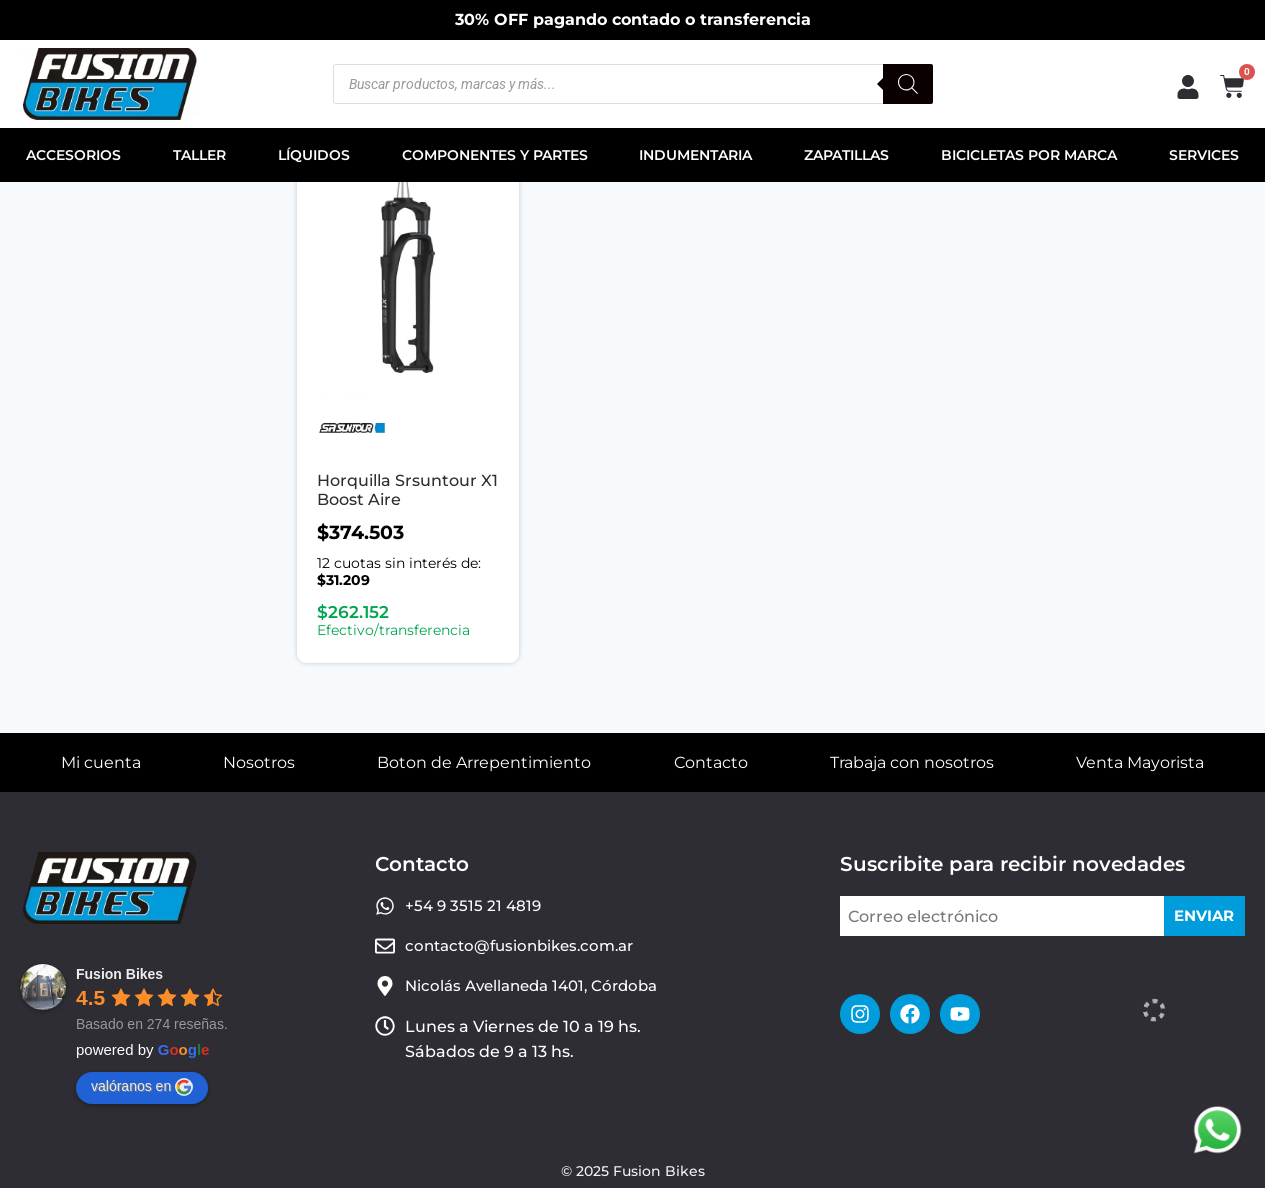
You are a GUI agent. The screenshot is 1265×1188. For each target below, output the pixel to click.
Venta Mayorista (1140, 762)
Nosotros (259, 762)
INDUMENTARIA (695, 155)
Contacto (711, 762)
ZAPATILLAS (846, 155)
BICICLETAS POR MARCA (1029, 155)
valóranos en (142, 1087)
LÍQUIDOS (314, 155)
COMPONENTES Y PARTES (495, 155)
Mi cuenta (101, 762)
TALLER (199, 155)
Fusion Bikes (119, 974)
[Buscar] (908, 84)
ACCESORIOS (73, 155)
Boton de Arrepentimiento (484, 762)
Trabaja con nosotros (912, 762)
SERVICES (1204, 155)
